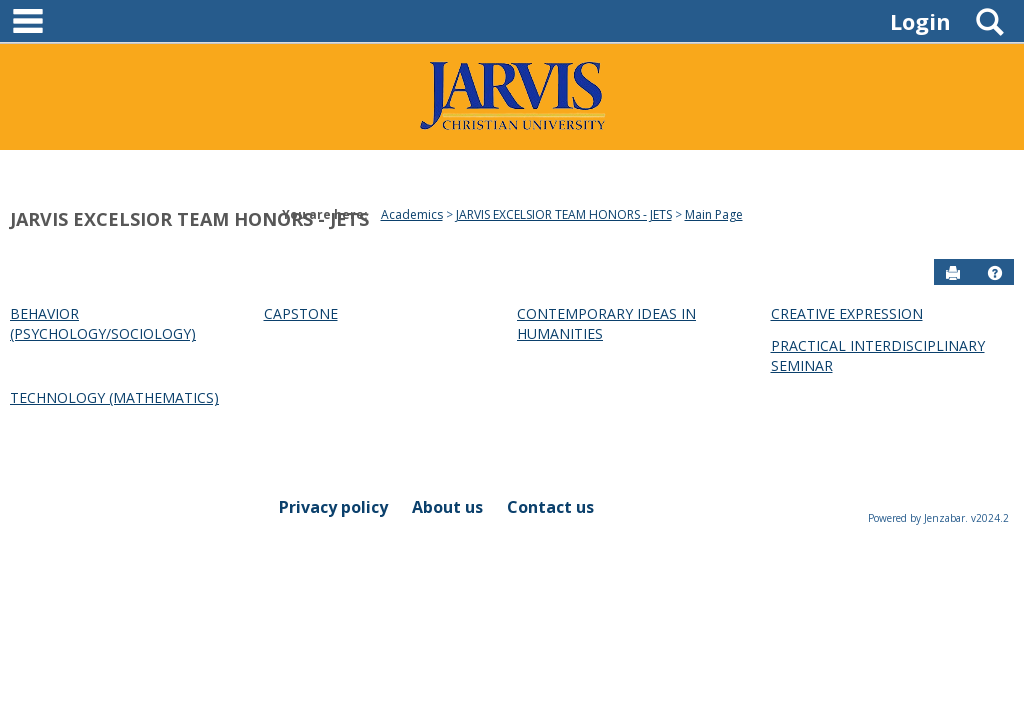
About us (447, 507)
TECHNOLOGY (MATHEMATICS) (114, 397)
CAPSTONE (301, 313)
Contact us (550, 507)
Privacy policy (333, 507)
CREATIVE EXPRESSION (847, 313)
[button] (995, 273)
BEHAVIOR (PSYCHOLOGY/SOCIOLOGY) (103, 323)
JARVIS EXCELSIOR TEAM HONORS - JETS (189, 219)
